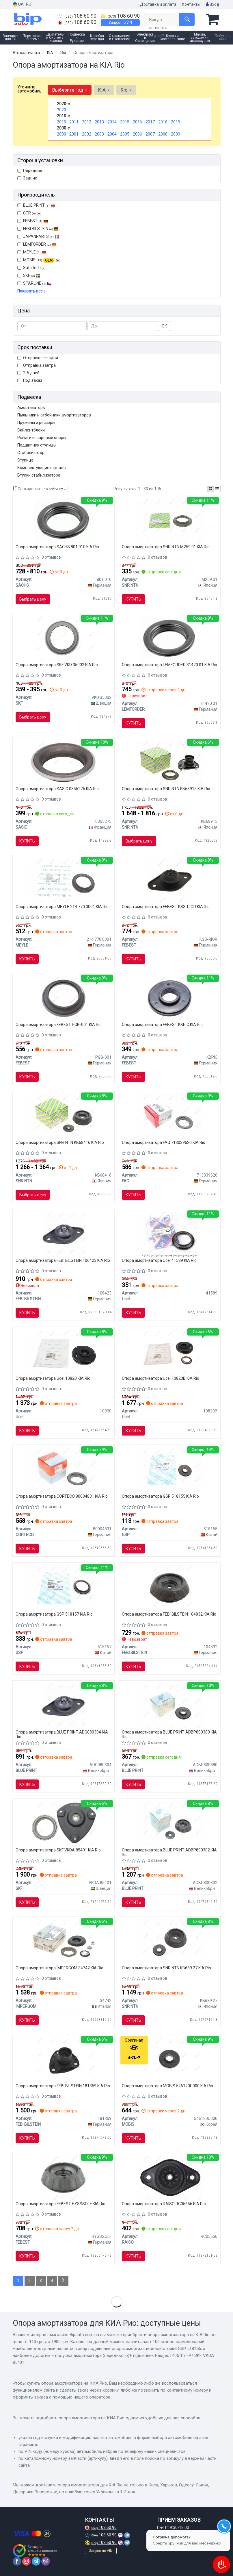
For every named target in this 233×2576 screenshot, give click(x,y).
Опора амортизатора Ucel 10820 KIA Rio (53, 1378)
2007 (150, 134)
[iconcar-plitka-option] (210, 489)
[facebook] (17, 2561)
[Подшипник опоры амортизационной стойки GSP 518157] (63, 1587)
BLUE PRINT (36, 205)
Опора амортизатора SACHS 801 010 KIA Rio (57, 547)
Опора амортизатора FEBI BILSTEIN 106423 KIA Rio (63, 1260)
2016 (137, 122)
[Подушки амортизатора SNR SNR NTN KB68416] (63, 1116)
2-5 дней (28, 373)
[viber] (45, 2561)
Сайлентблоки (31, 430)
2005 (124, 134)
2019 (175, 122)
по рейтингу (55, 489)
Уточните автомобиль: (29, 89)
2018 (162, 122)
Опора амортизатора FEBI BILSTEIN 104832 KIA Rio (169, 1614)
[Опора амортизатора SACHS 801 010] (63, 520)
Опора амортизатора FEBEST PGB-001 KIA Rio (59, 1024)
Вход (212, 4)
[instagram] (26, 2561)
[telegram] (36, 2561)
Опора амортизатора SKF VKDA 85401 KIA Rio (58, 1850)
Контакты (191, 4)
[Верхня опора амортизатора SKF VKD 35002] (63, 638)
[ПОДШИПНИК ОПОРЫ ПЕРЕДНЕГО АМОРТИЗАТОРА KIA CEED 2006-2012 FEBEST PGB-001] (63, 998)
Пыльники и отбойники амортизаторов (54, 415)
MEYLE (31, 252)
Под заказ (29, 380)
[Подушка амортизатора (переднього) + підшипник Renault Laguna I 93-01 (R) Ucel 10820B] (169, 1351)
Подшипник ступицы (36, 445)
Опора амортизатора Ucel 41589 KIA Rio (159, 1260)
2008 (162, 134)
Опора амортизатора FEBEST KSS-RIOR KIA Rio (166, 906)
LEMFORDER (36, 244)
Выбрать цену (32, 599)
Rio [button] (126, 90)
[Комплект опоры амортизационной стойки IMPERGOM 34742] (63, 1941)
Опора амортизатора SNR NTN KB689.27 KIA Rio (166, 1968)
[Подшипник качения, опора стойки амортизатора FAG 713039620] (169, 1116)
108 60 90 (76, 16)
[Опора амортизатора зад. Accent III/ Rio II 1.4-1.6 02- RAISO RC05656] (169, 2177)
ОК (164, 326)
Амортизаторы (31, 407)
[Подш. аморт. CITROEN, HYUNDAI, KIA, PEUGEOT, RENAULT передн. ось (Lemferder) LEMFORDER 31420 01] (169, 638)
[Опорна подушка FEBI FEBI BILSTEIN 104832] (169, 1587)
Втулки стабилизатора (38, 475)
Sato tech (31, 267)
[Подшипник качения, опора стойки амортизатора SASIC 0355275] (63, 762)
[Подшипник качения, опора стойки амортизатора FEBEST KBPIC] (169, 998)
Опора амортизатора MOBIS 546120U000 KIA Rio (167, 2086)
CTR (29, 213)
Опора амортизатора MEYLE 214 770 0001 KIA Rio (62, 906)
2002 (86, 134)
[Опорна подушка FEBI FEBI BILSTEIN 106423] (63, 1233)
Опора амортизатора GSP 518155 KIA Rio (160, 1496)
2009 (175, 134)
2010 (61, 122)
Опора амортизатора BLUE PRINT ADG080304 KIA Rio (62, 1734)
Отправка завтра (36, 365)
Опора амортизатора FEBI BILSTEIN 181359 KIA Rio (63, 2086)
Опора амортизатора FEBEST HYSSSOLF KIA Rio (60, 2203)
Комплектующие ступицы (41, 467)
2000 (61, 134)
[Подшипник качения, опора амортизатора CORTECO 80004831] (63, 1469)
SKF (31, 275)
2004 (112, 134)
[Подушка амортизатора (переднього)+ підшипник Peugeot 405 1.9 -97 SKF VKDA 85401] (63, 1823)
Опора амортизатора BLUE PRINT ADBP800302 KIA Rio (169, 1852)
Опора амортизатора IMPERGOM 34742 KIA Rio (59, 1968)
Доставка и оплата (158, 4)
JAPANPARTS (38, 236)
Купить (133, 599)
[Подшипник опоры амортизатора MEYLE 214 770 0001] (63, 880)
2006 (137, 134)
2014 (112, 122)
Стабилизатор (30, 452)
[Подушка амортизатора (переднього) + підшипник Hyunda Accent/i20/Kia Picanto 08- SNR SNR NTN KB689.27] (169, 1941)
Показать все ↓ (31, 291)
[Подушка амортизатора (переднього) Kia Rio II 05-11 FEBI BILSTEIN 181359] (63, 2059)
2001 (74, 134)
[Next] (63, 2281)
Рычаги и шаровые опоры (41, 437)
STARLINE (34, 283)
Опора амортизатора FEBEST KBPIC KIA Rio (162, 1024)
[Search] (187, 19)
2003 (99, 134)
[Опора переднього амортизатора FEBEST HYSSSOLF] (63, 2177)
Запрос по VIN (120, 23)
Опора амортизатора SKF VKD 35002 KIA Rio (57, 664)
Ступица (25, 460)
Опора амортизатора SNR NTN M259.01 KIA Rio (166, 547)
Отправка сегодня (37, 357)
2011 (74, 122)
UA (18, 4)
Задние (27, 178)
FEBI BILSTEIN (38, 228)
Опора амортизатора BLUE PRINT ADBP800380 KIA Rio (169, 1734)
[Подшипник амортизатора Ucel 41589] (169, 1233)
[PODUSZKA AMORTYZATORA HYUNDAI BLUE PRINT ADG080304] (63, 1705)
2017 (150, 122)
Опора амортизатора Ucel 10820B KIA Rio (160, 1378)
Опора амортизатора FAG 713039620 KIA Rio (163, 1142)
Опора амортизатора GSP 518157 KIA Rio (54, 1614)
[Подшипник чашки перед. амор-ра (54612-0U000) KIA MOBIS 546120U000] (169, 2059)
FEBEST (32, 220)
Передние (29, 170)
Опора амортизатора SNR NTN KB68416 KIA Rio (60, 1142)
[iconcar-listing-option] (217, 489)
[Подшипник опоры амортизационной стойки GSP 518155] (169, 1469)
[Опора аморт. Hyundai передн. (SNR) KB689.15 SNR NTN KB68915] (169, 762)
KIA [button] (104, 90)
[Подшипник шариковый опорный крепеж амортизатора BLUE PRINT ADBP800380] (169, 1705)
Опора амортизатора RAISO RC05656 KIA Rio (164, 2203)
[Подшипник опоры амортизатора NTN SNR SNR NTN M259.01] (169, 520)
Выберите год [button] (69, 90)
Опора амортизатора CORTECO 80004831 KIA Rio (62, 1496)
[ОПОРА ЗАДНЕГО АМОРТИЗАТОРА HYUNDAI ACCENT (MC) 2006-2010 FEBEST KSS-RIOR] (169, 880)
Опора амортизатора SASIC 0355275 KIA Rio (57, 788)
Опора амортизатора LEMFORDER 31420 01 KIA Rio (169, 664)
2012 (86, 122)
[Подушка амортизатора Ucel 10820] (63, 1351)
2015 (124, 122)
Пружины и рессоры (36, 422)
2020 (61, 110)
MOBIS (41, 260)
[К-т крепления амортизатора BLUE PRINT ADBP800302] (169, 1823)
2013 (99, 122)
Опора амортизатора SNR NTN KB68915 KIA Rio (166, 788)
